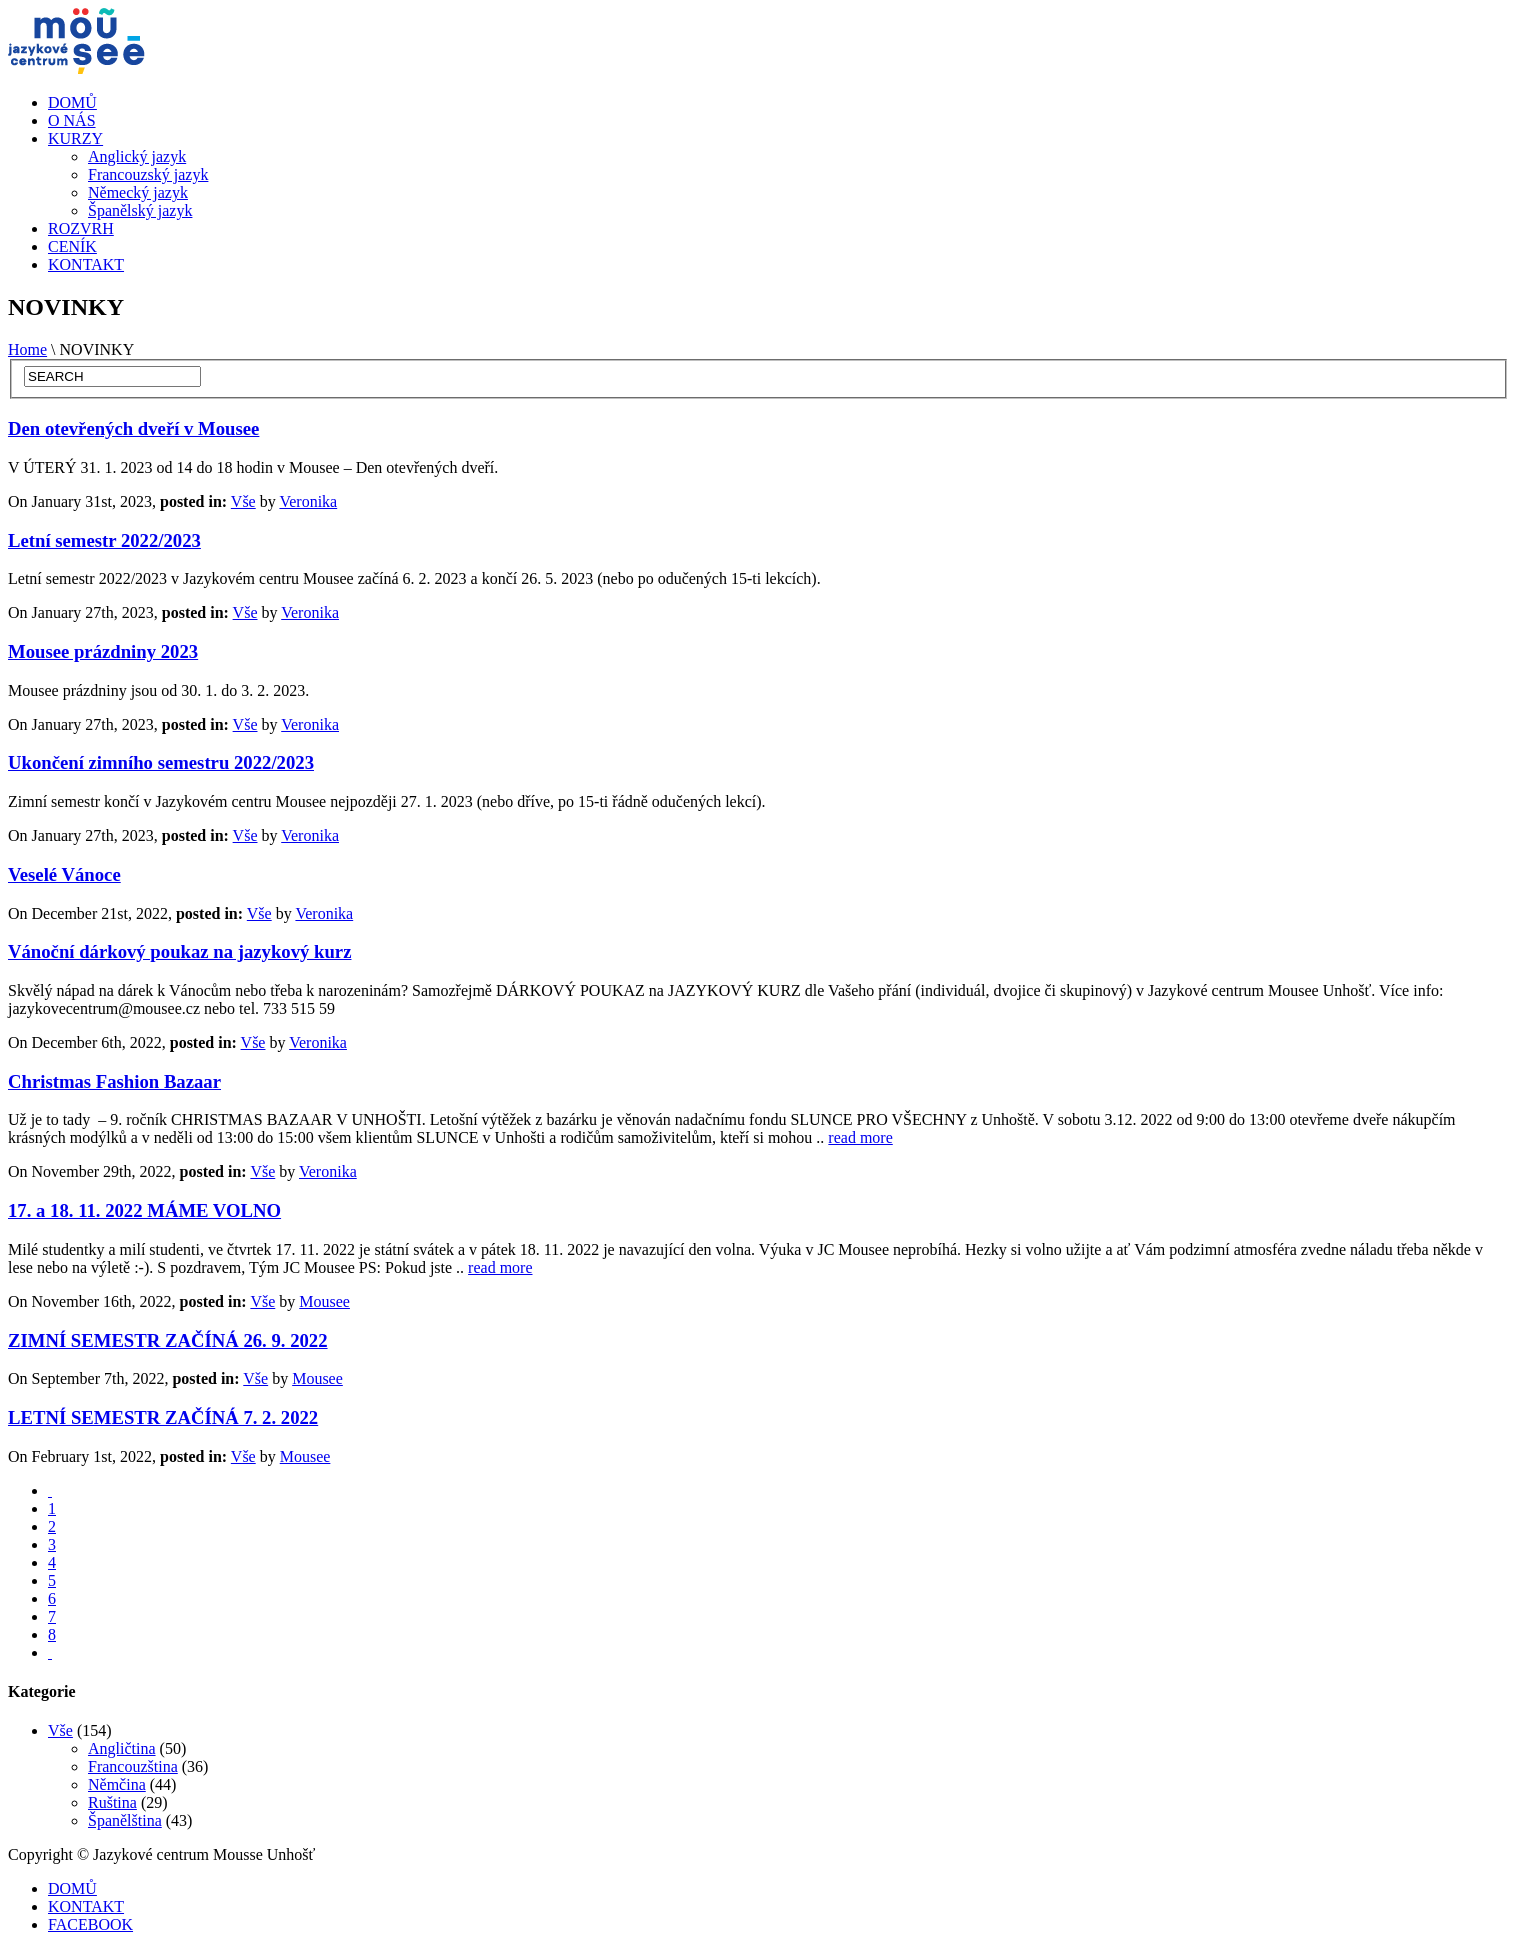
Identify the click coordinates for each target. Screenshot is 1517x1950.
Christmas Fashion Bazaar (114, 1081)
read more (860, 1137)
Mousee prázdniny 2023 (103, 651)
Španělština (125, 1820)
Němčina (117, 1784)
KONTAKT (86, 264)
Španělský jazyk (140, 210)
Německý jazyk (138, 192)
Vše (243, 501)
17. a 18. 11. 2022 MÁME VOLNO (144, 1210)
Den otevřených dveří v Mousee (133, 428)
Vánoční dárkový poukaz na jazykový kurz (179, 951)
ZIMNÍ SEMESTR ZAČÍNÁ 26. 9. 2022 (168, 1340)
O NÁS (72, 120)
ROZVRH (81, 228)
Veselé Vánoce (64, 874)
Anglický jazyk (137, 156)
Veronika (308, 501)
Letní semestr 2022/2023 (104, 540)
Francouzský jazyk (148, 174)
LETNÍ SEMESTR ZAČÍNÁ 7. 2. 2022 (163, 1417)
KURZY (75, 138)
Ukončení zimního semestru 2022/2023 (161, 762)
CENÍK (72, 246)
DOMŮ (72, 102)
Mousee (324, 1301)
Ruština (112, 1802)
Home (27, 349)
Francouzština (133, 1766)
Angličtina (122, 1748)
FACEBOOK (90, 1924)
